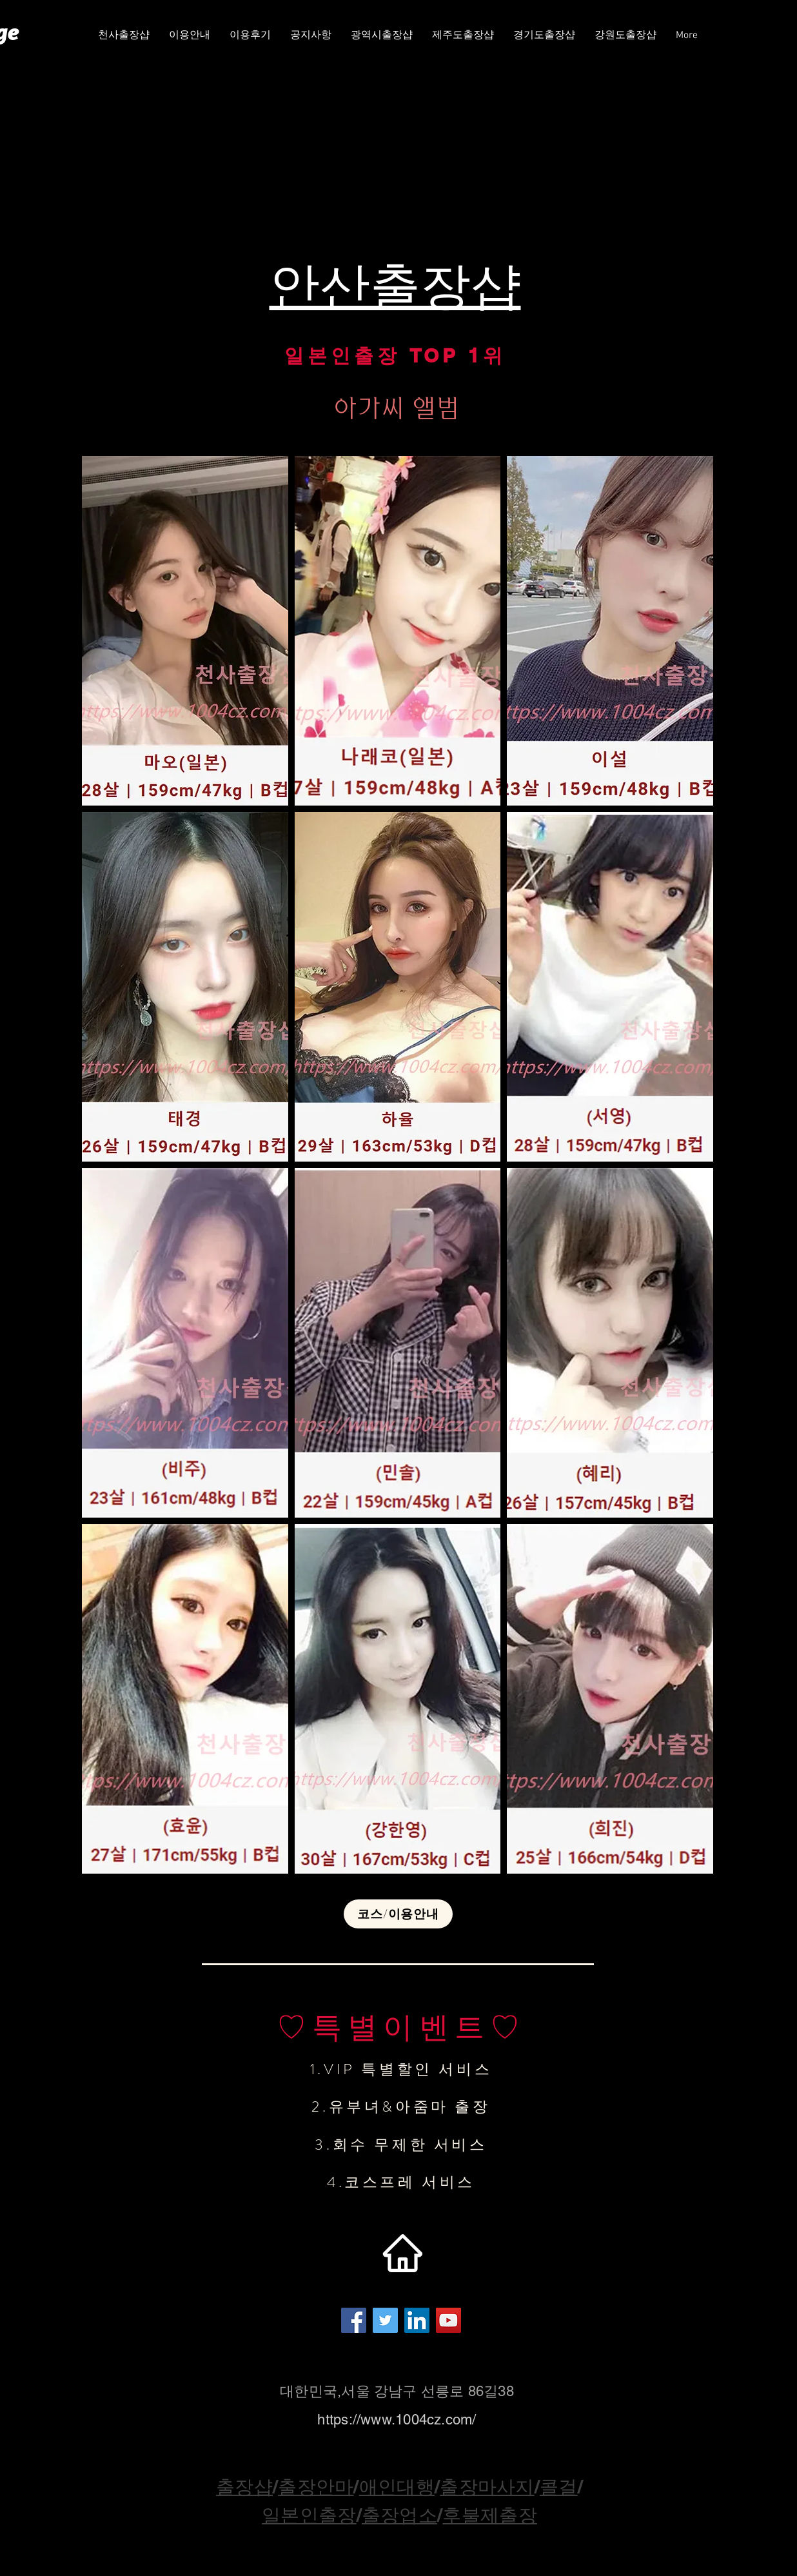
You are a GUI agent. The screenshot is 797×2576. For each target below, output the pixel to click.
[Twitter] (385, 2320)
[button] (381, 36)
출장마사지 (487, 2486)
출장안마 (315, 2486)
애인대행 (397, 2486)
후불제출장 (489, 2515)
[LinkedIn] (416, 2320)
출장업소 (399, 2515)
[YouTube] (448, 2320)
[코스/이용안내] (398, 1913)
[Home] (402, 2254)
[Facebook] (353, 2320)
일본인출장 (309, 2515)
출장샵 (244, 2486)
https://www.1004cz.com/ (396, 2420)
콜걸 (559, 2486)
